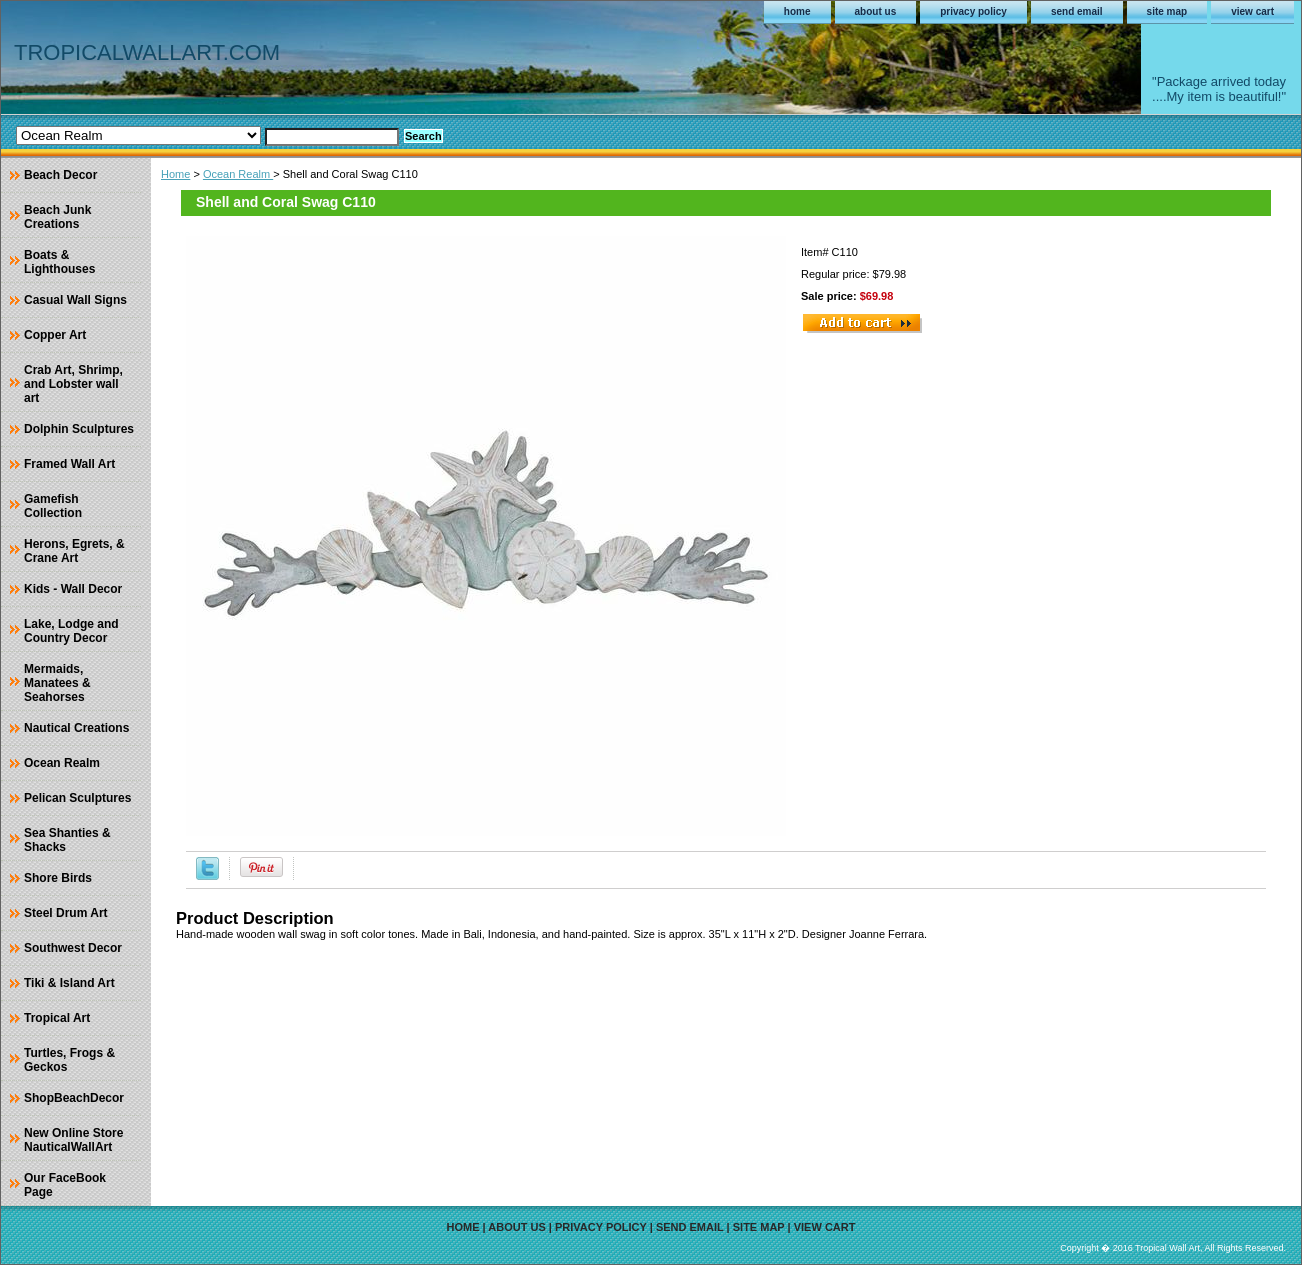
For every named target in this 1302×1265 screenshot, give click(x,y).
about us (876, 11)
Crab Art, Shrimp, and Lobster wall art (73, 384)
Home (175, 174)
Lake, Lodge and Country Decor (71, 631)
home (797, 11)
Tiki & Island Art (69, 983)
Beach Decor (60, 175)
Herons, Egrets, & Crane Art (74, 551)
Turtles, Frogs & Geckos (69, 1060)
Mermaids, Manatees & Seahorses (57, 683)
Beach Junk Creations (57, 217)
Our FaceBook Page (65, 1185)
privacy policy (973, 11)
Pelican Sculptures (77, 798)
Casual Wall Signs (75, 300)
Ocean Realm (238, 174)
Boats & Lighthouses (59, 262)
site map (1167, 11)
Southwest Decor (73, 948)
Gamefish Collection (53, 506)
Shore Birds (58, 878)
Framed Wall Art (69, 464)
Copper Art (55, 335)
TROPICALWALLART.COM (147, 52)
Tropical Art (57, 1018)
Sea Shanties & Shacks (67, 840)
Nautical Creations (76, 728)
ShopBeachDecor (74, 1098)
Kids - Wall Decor (73, 589)
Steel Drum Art (66, 913)
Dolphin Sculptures (79, 429)
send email (1077, 11)
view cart (1252, 11)
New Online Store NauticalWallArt (73, 1140)
